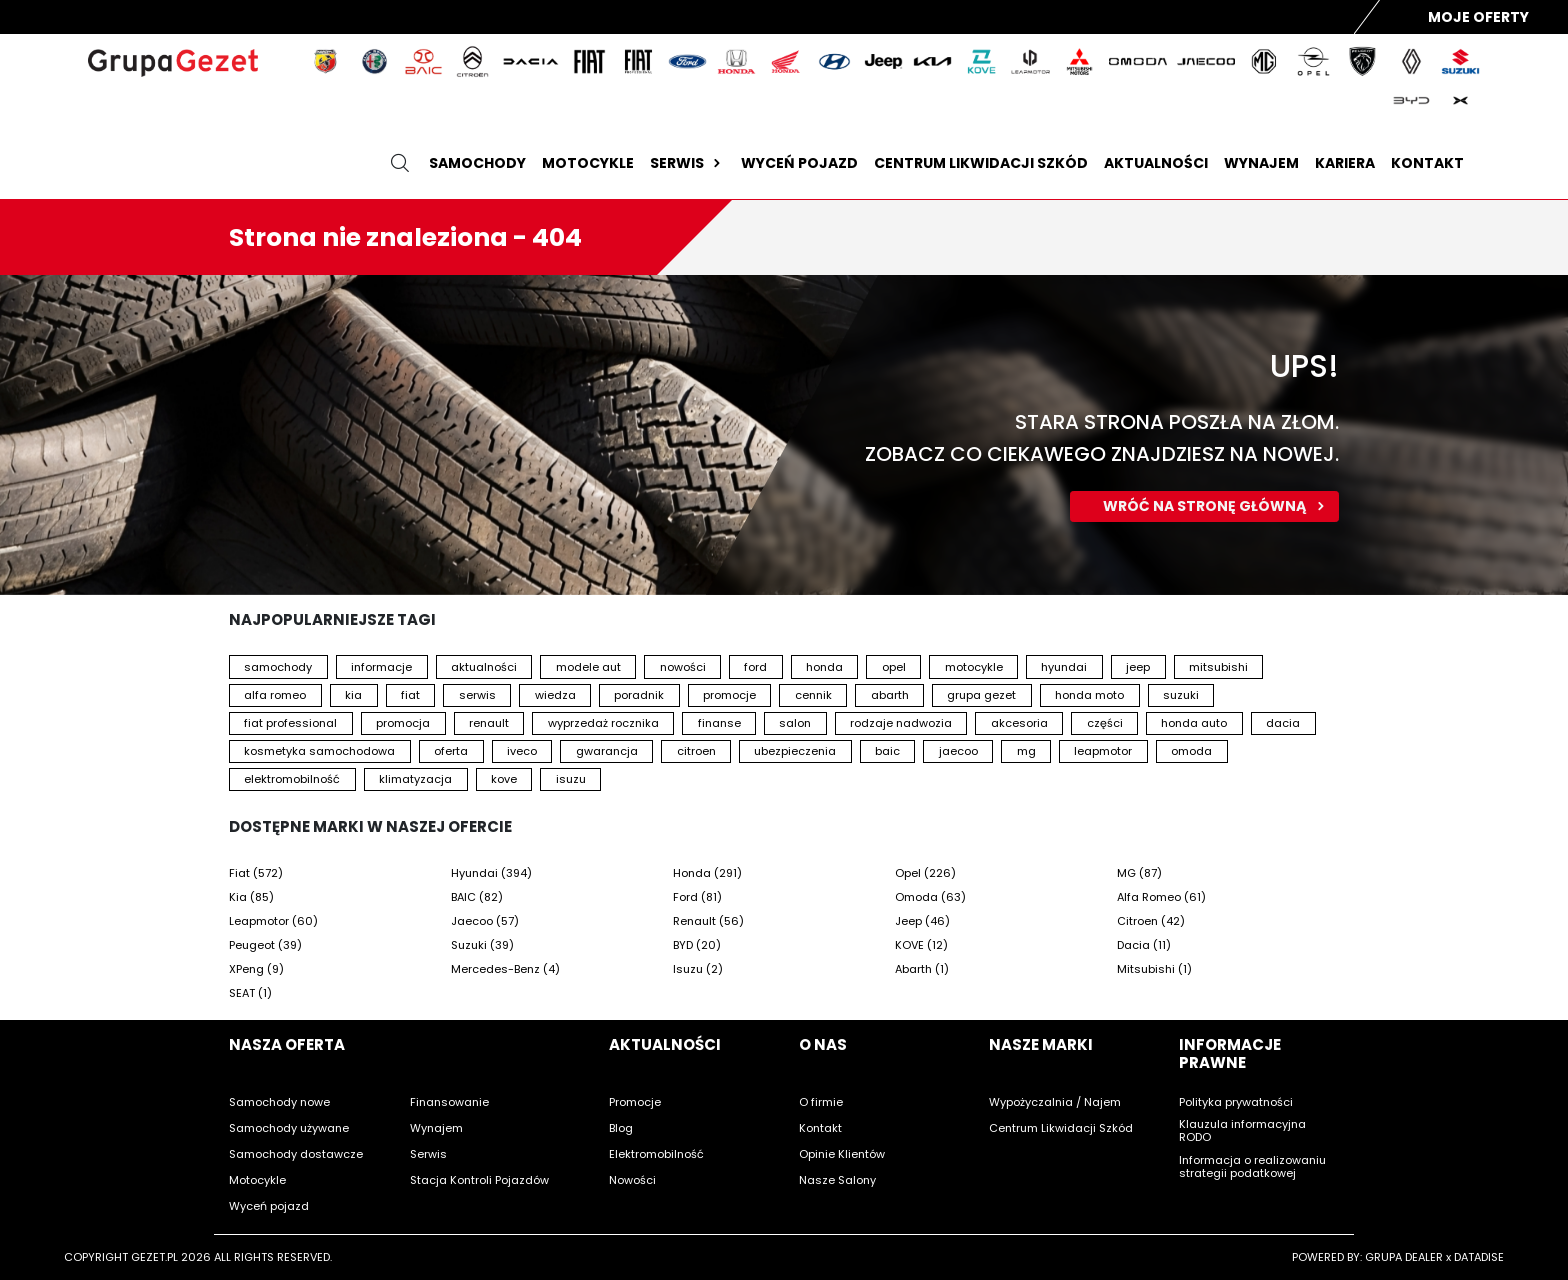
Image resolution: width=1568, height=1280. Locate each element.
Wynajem (1261, 163)
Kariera (1345, 163)
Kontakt (1427, 163)
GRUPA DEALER (1404, 1257)
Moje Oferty (1478, 17)
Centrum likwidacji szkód (981, 163)
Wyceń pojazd (799, 163)
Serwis (687, 163)
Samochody (477, 163)
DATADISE (1479, 1257)
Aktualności (1156, 163)
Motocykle (588, 163)
